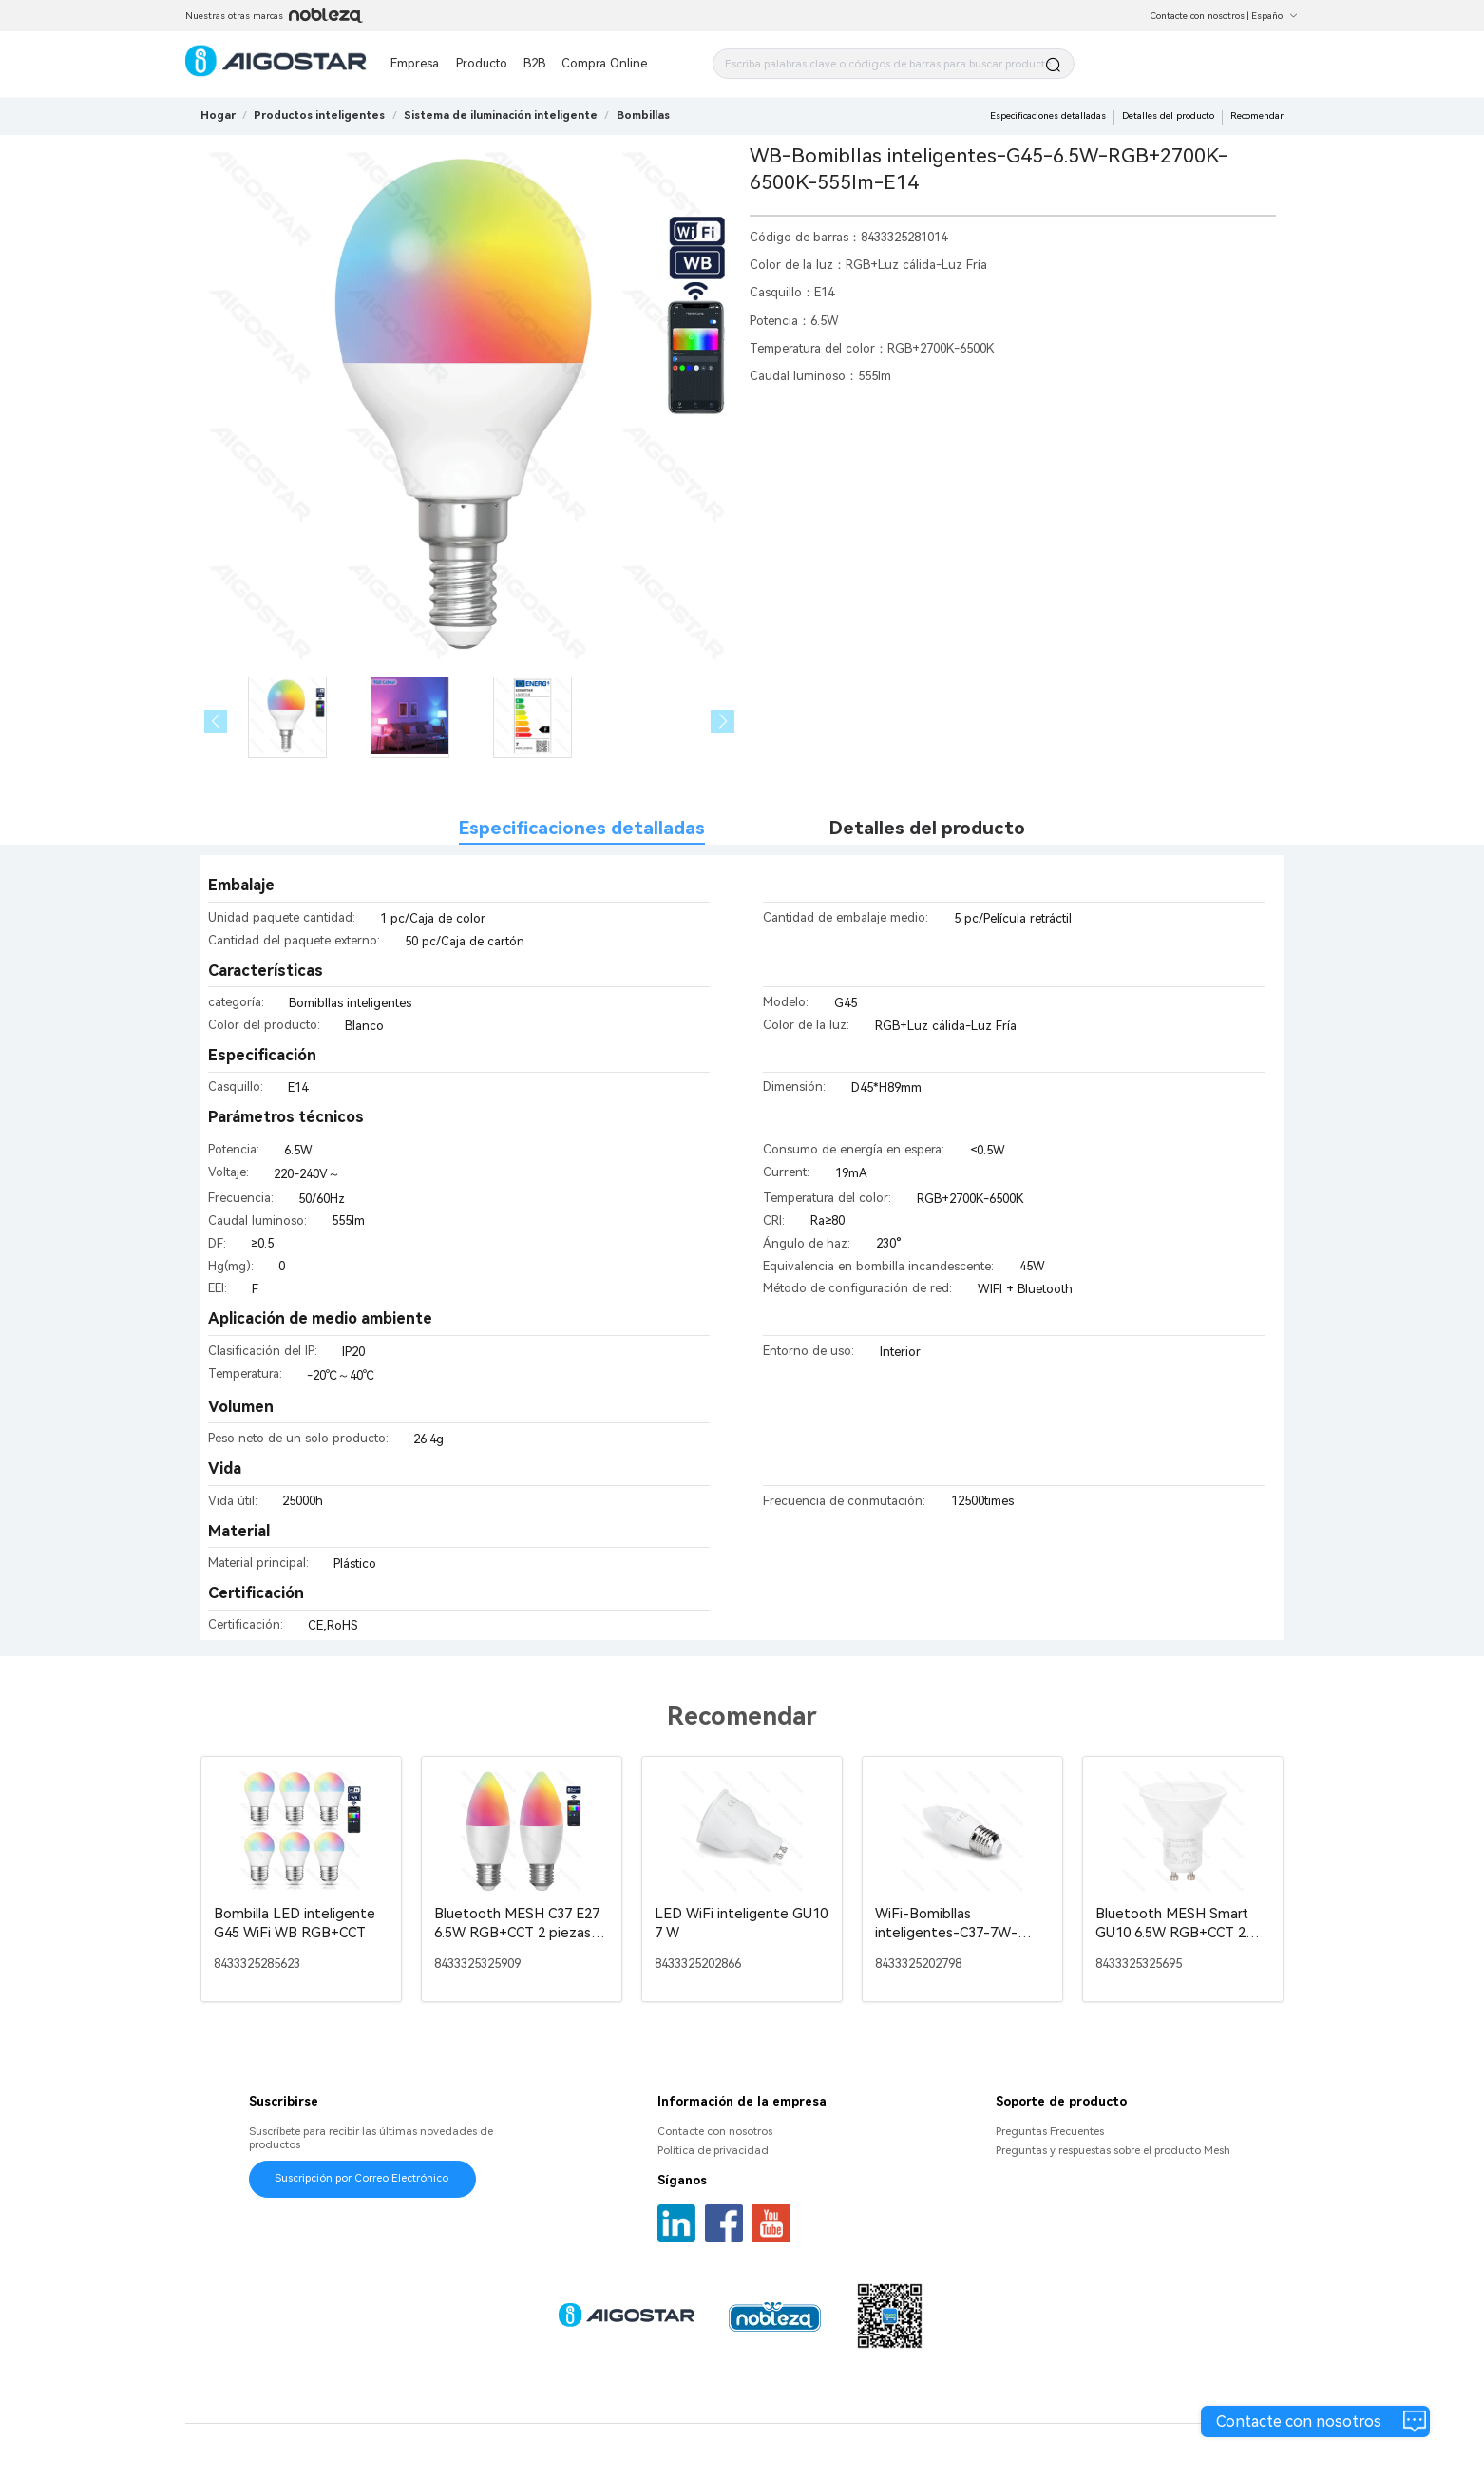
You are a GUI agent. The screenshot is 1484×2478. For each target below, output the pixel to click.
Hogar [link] (218, 115)
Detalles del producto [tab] (927, 828)
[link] (319, 115)
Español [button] (1275, 15)
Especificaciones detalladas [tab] (582, 828)
